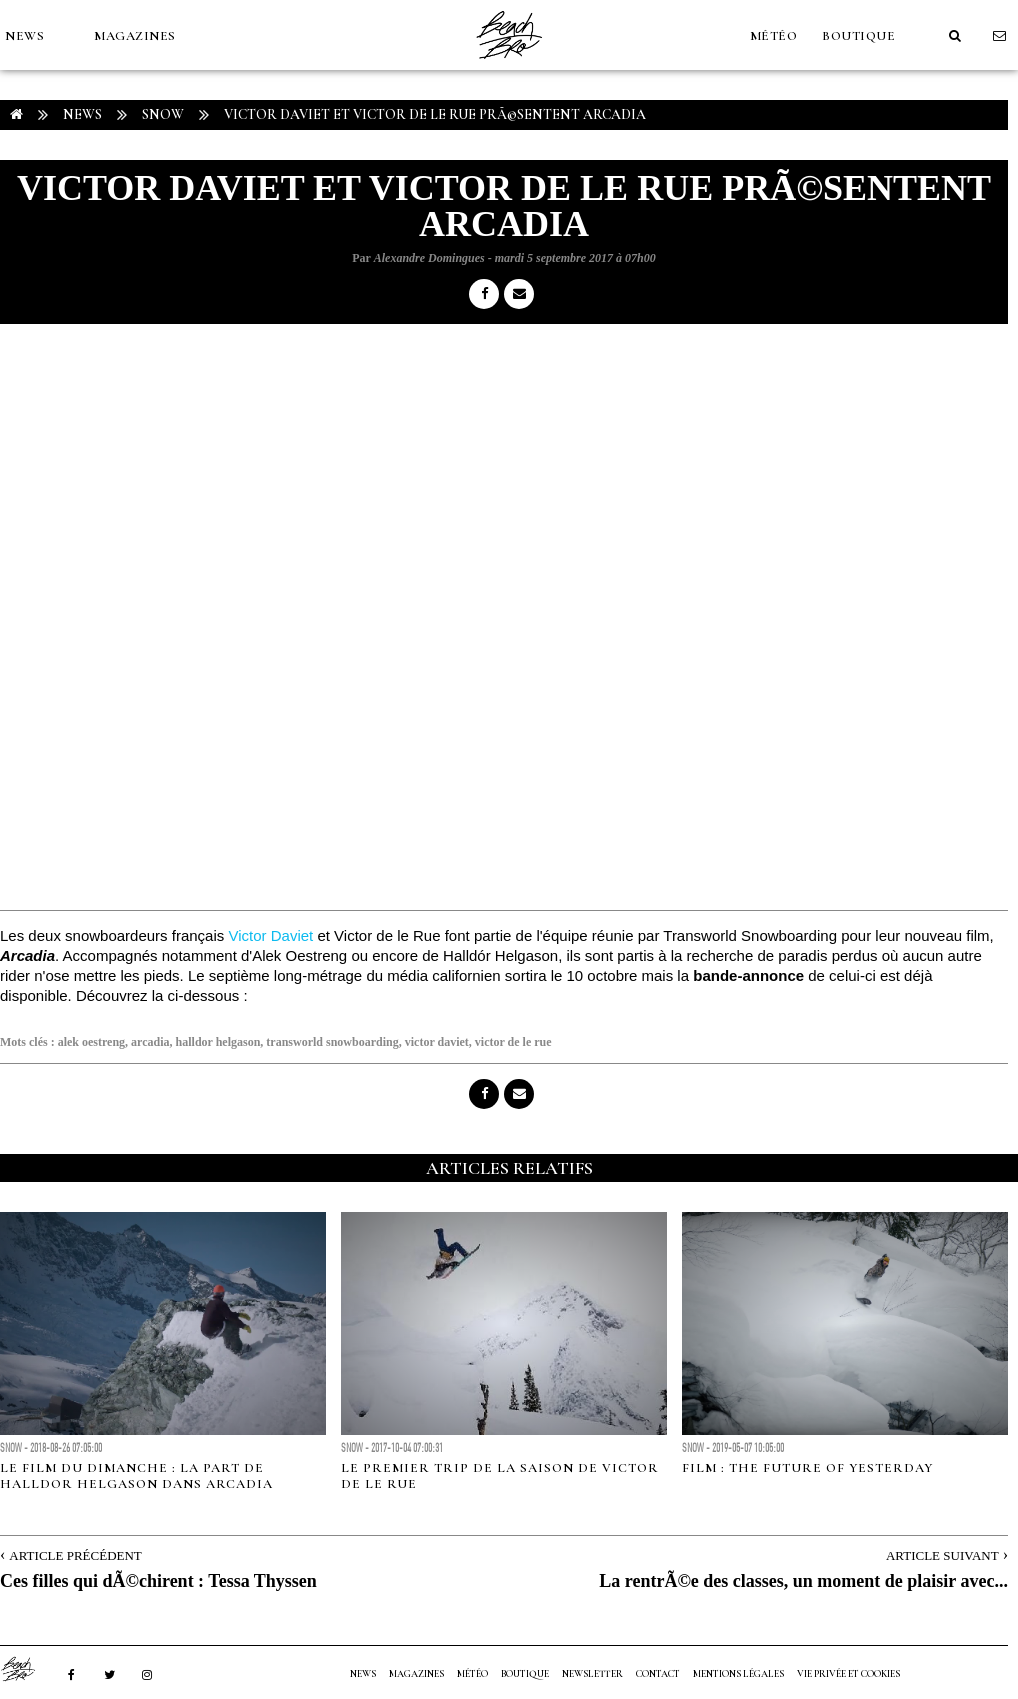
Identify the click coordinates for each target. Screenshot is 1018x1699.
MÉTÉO (774, 36)
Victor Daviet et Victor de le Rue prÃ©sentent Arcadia (435, 114)
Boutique (858, 36)
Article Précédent (75, 1555)
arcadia (150, 1042)
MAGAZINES (135, 36)
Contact (658, 1674)
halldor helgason (218, 1042)
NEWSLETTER (592, 1674)
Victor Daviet (270, 935)
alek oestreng (91, 1042)
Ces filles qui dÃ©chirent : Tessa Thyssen (158, 1581)
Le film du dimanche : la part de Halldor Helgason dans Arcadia (136, 1476)
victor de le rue (513, 1042)
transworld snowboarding (332, 1042)
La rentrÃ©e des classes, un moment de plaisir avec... (803, 1581)
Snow (163, 114)
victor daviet (437, 1042)
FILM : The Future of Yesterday (807, 1468)
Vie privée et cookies (848, 1674)
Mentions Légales (738, 1674)
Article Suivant (942, 1555)
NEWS (24, 36)
